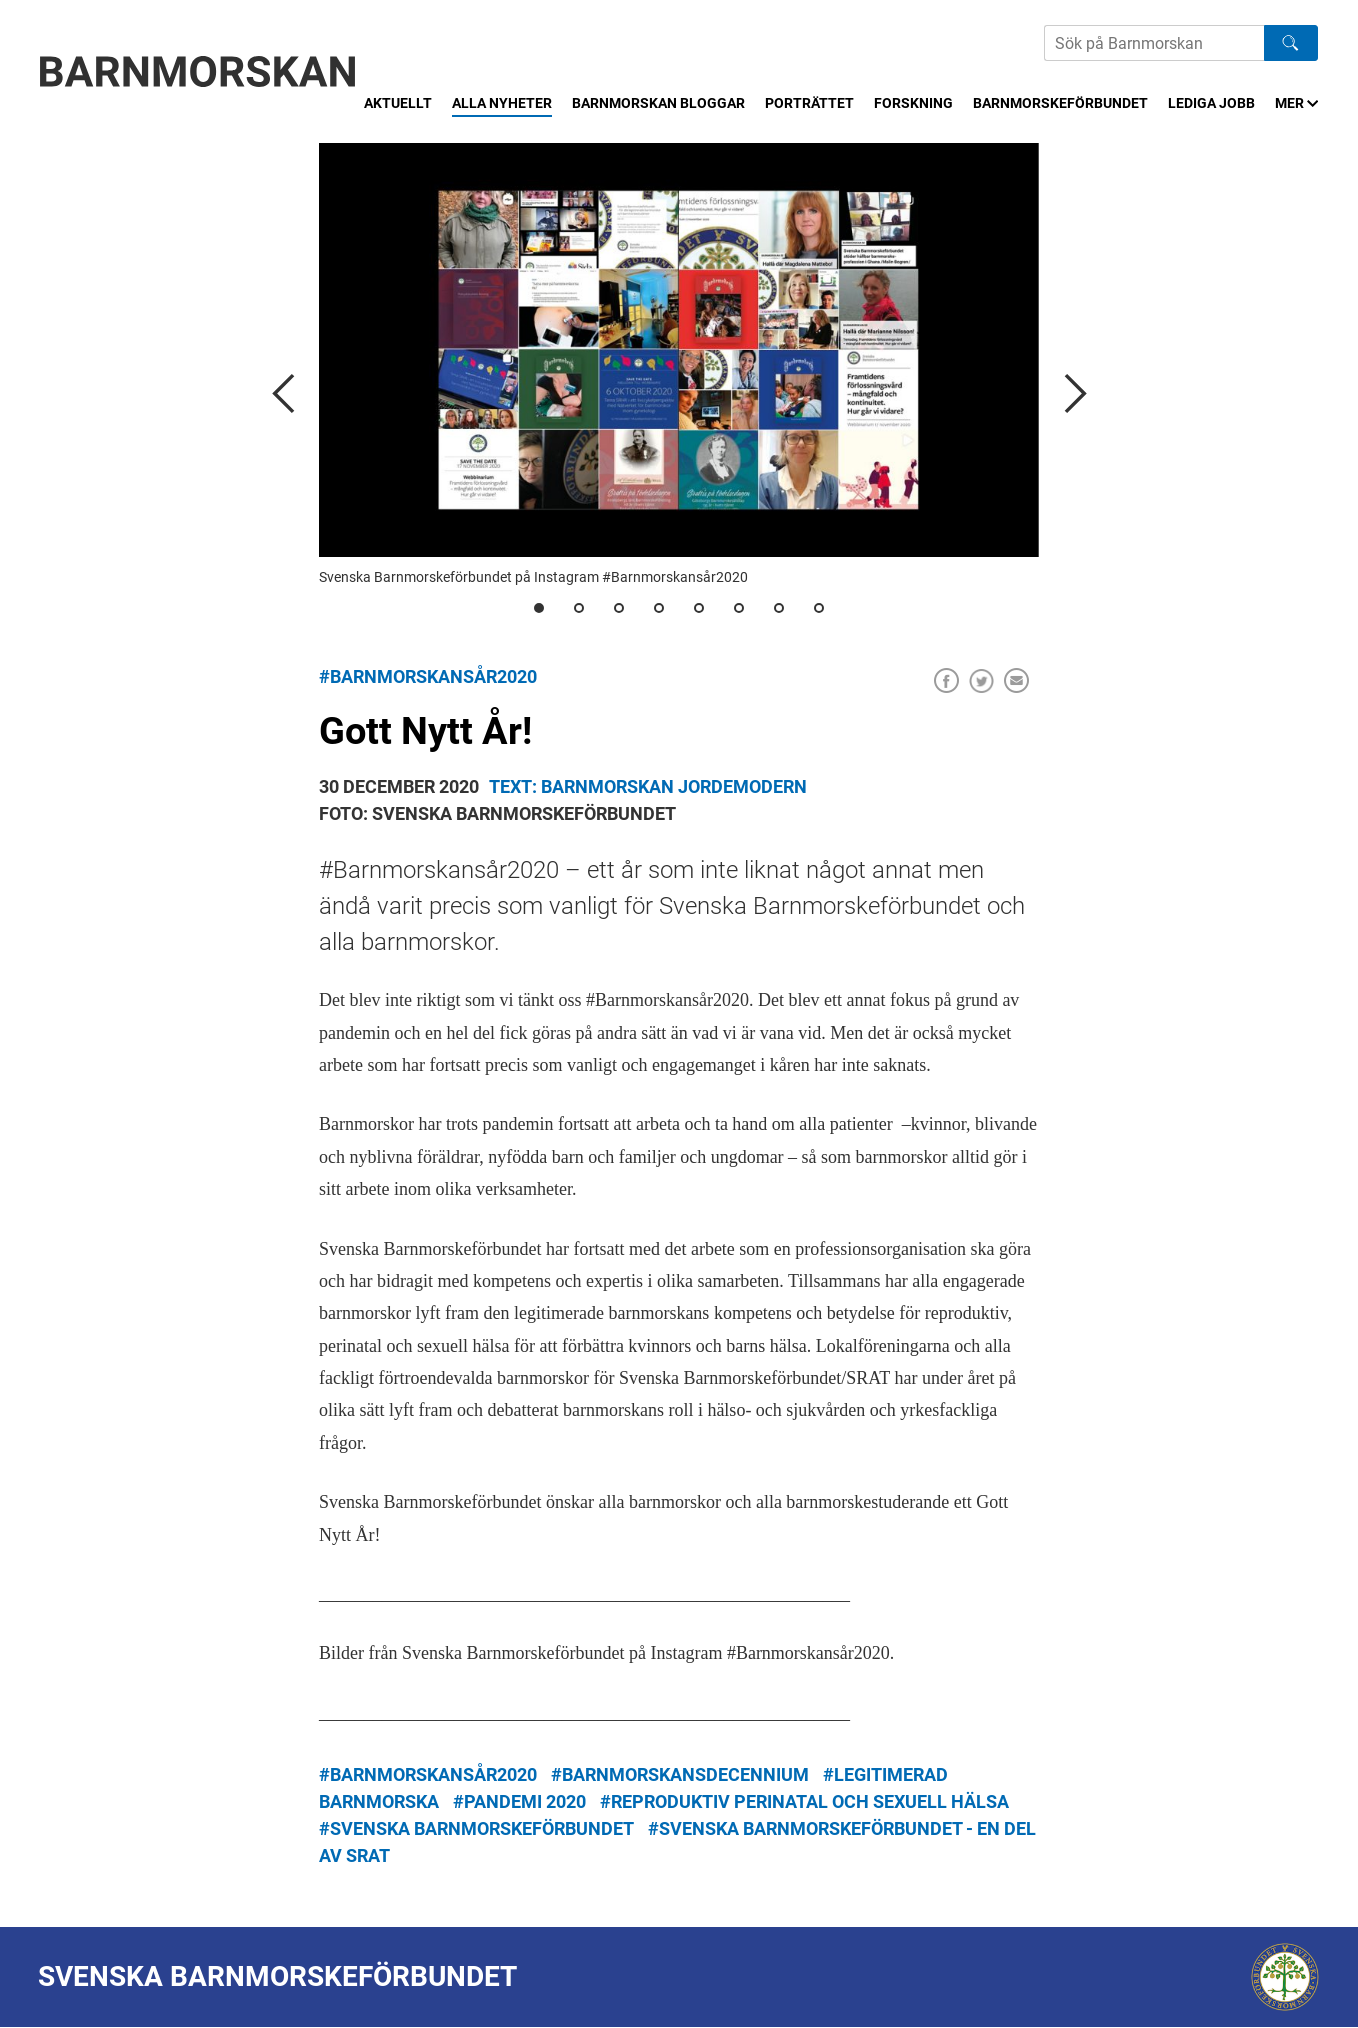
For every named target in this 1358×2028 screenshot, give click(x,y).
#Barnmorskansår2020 (428, 676)
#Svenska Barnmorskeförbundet (476, 1828)
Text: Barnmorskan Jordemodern (648, 786)
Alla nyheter (502, 103)
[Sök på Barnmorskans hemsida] (1154, 43)
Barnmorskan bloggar (658, 103)
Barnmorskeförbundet (1060, 103)
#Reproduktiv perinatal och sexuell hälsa (804, 1801)
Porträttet (809, 103)
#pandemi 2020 (519, 1801)
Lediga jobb (1211, 103)
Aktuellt (398, 103)
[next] (1074, 393)
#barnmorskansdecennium (680, 1774)
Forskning (913, 103)
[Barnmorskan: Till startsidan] (198, 71)
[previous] (284, 393)
